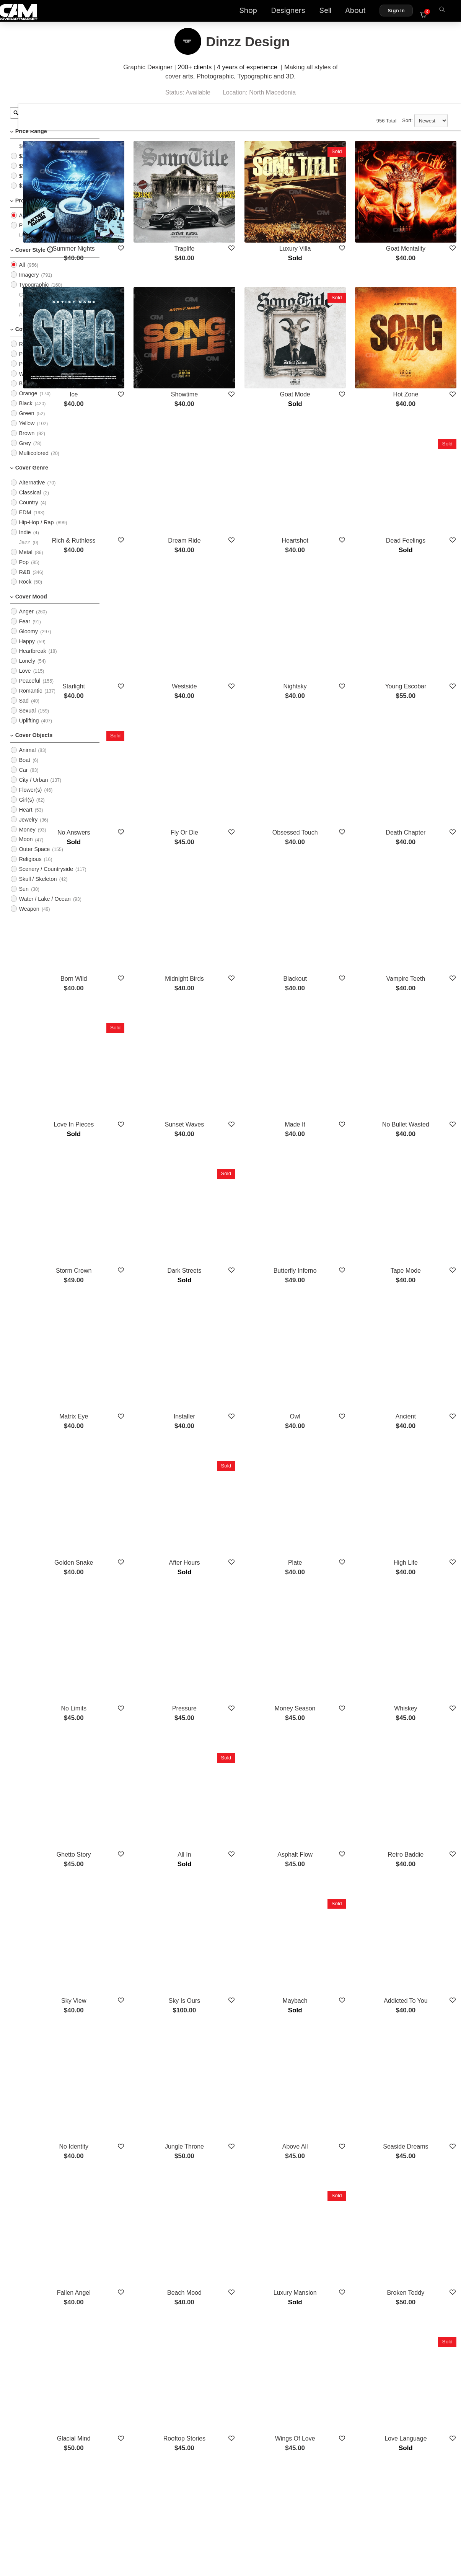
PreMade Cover (38, 235)
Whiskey (416, 1453)
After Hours (238, 1330)
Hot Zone (416, 351)
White (26, 383)
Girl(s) (26, 809)
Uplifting (29, 730)
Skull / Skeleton (38, 888)
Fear (24, 631)
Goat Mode (328, 351)
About (360, 11)
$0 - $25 (29, 156)
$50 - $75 (30, 175)
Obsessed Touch (327, 718)
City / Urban (33, 789)
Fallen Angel (149, 1942)
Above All (327, 1820)
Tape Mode (416, 1086)
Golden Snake (149, 1330)
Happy (27, 650)
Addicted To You (416, 1697)
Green (26, 423)
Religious (30, 869)
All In (239, 1575)
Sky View (149, 1697)
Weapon (29, 918)
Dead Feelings (416, 474)
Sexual (27, 720)
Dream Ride (238, 474)
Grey (25, 453)
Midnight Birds (238, 841)
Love (25, 680)
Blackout (327, 841)
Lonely (27, 670)
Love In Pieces (150, 963)
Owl (327, 1208)
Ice (150, 351)
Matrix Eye (149, 1208)
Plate (327, 1330)
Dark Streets (239, 1086)
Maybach (327, 1697)
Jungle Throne (238, 1820)
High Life (416, 1330)
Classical (30, 502)
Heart (25, 819)
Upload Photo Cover (43, 244)
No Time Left (238, 2187)
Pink (24, 363)
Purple (27, 373)
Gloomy (28, 640)
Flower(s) (30, 799)
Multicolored (34, 463)
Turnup (327, 2310)
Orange (28, 403)
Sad (24, 710)
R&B (24, 581)
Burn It (239, 2310)
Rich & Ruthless (149, 474)
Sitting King (416, 2187)
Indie (25, 542)
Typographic (34, 294)
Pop (24, 571)
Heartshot (327, 474)
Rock (25, 591)
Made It (328, 963)
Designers (292, 11)
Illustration (31, 314)
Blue (24, 393)
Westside (238, 596)
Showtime (238, 351)
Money (27, 839)
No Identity (149, 1820)
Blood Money (416, 2310)
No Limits (150, 1453)
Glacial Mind (149, 2065)
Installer (238, 1208)
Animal (27, 759)
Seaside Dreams (416, 1820)
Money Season (327, 1453)
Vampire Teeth (416, 841)
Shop (253, 11)
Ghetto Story (149, 1575)
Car (23, 779)
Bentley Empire (328, 2187)
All (22, 225)
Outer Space (34, 859)
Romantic (30, 700)
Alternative (32, 492)
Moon (26, 849)
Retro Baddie (416, 1575)
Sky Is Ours (238, 1697)
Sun (24, 898)
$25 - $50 (30, 165)
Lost (149, 2187)
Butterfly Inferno (327, 1086)
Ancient (416, 1208)
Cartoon (28, 304)
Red (24, 354)
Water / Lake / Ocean (44, 908)
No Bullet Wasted (416, 963)
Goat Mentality (416, 229)
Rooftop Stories (239, 2065)
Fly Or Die (238, 718)
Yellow (26, 433)
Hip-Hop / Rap (36, 532)
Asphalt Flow (327, 1575)
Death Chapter (417, 718)
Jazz (24, 552)
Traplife (238, 229)
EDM (25, 522)
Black (25, 413)
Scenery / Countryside (46, 879)
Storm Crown (150, 1086)
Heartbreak (32, 660)
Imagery (29, 284)
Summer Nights (150, 229)
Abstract (29, 324)
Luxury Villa (327, 229)
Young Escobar (416, 596)
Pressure (238, 1453)
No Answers (150, 718)
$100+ (26, 195)
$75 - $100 (32, 185)
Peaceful (29, 690)
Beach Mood (239, 1942)
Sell (330, 11)
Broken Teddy (416, 1942)
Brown (26, 443)
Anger (26, 621)
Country (28, 512)
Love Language (417, 2065)
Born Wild (150, 841)
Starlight (149, 596)
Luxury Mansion (327, 1942)
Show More (283, 2351)
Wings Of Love (328, 2065)
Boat (24, 769)
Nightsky (327, 596)
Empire (150, 2310)
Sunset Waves (238, 963)
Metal (25, 561)
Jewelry (28, 829)
